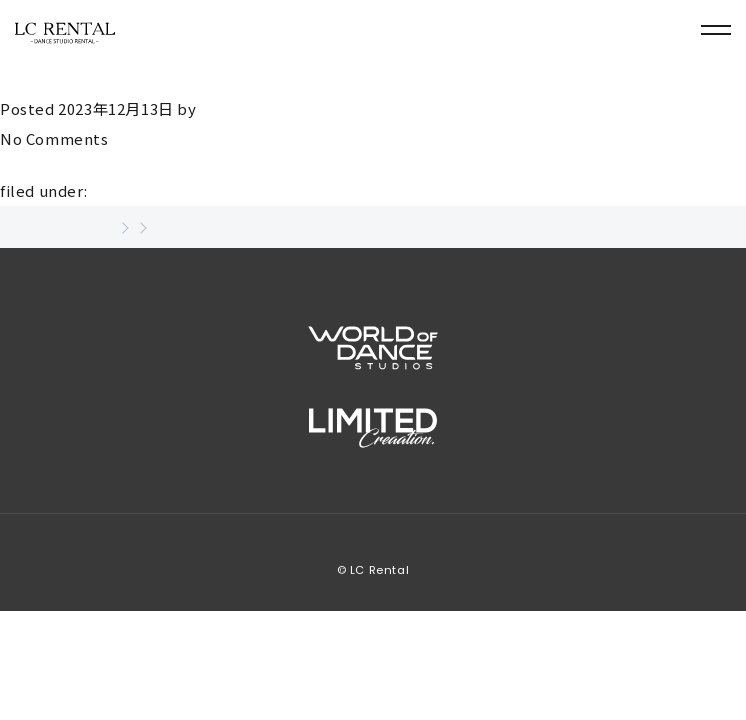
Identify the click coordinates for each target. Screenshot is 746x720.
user (216, 108)
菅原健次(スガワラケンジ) (134, 76)
